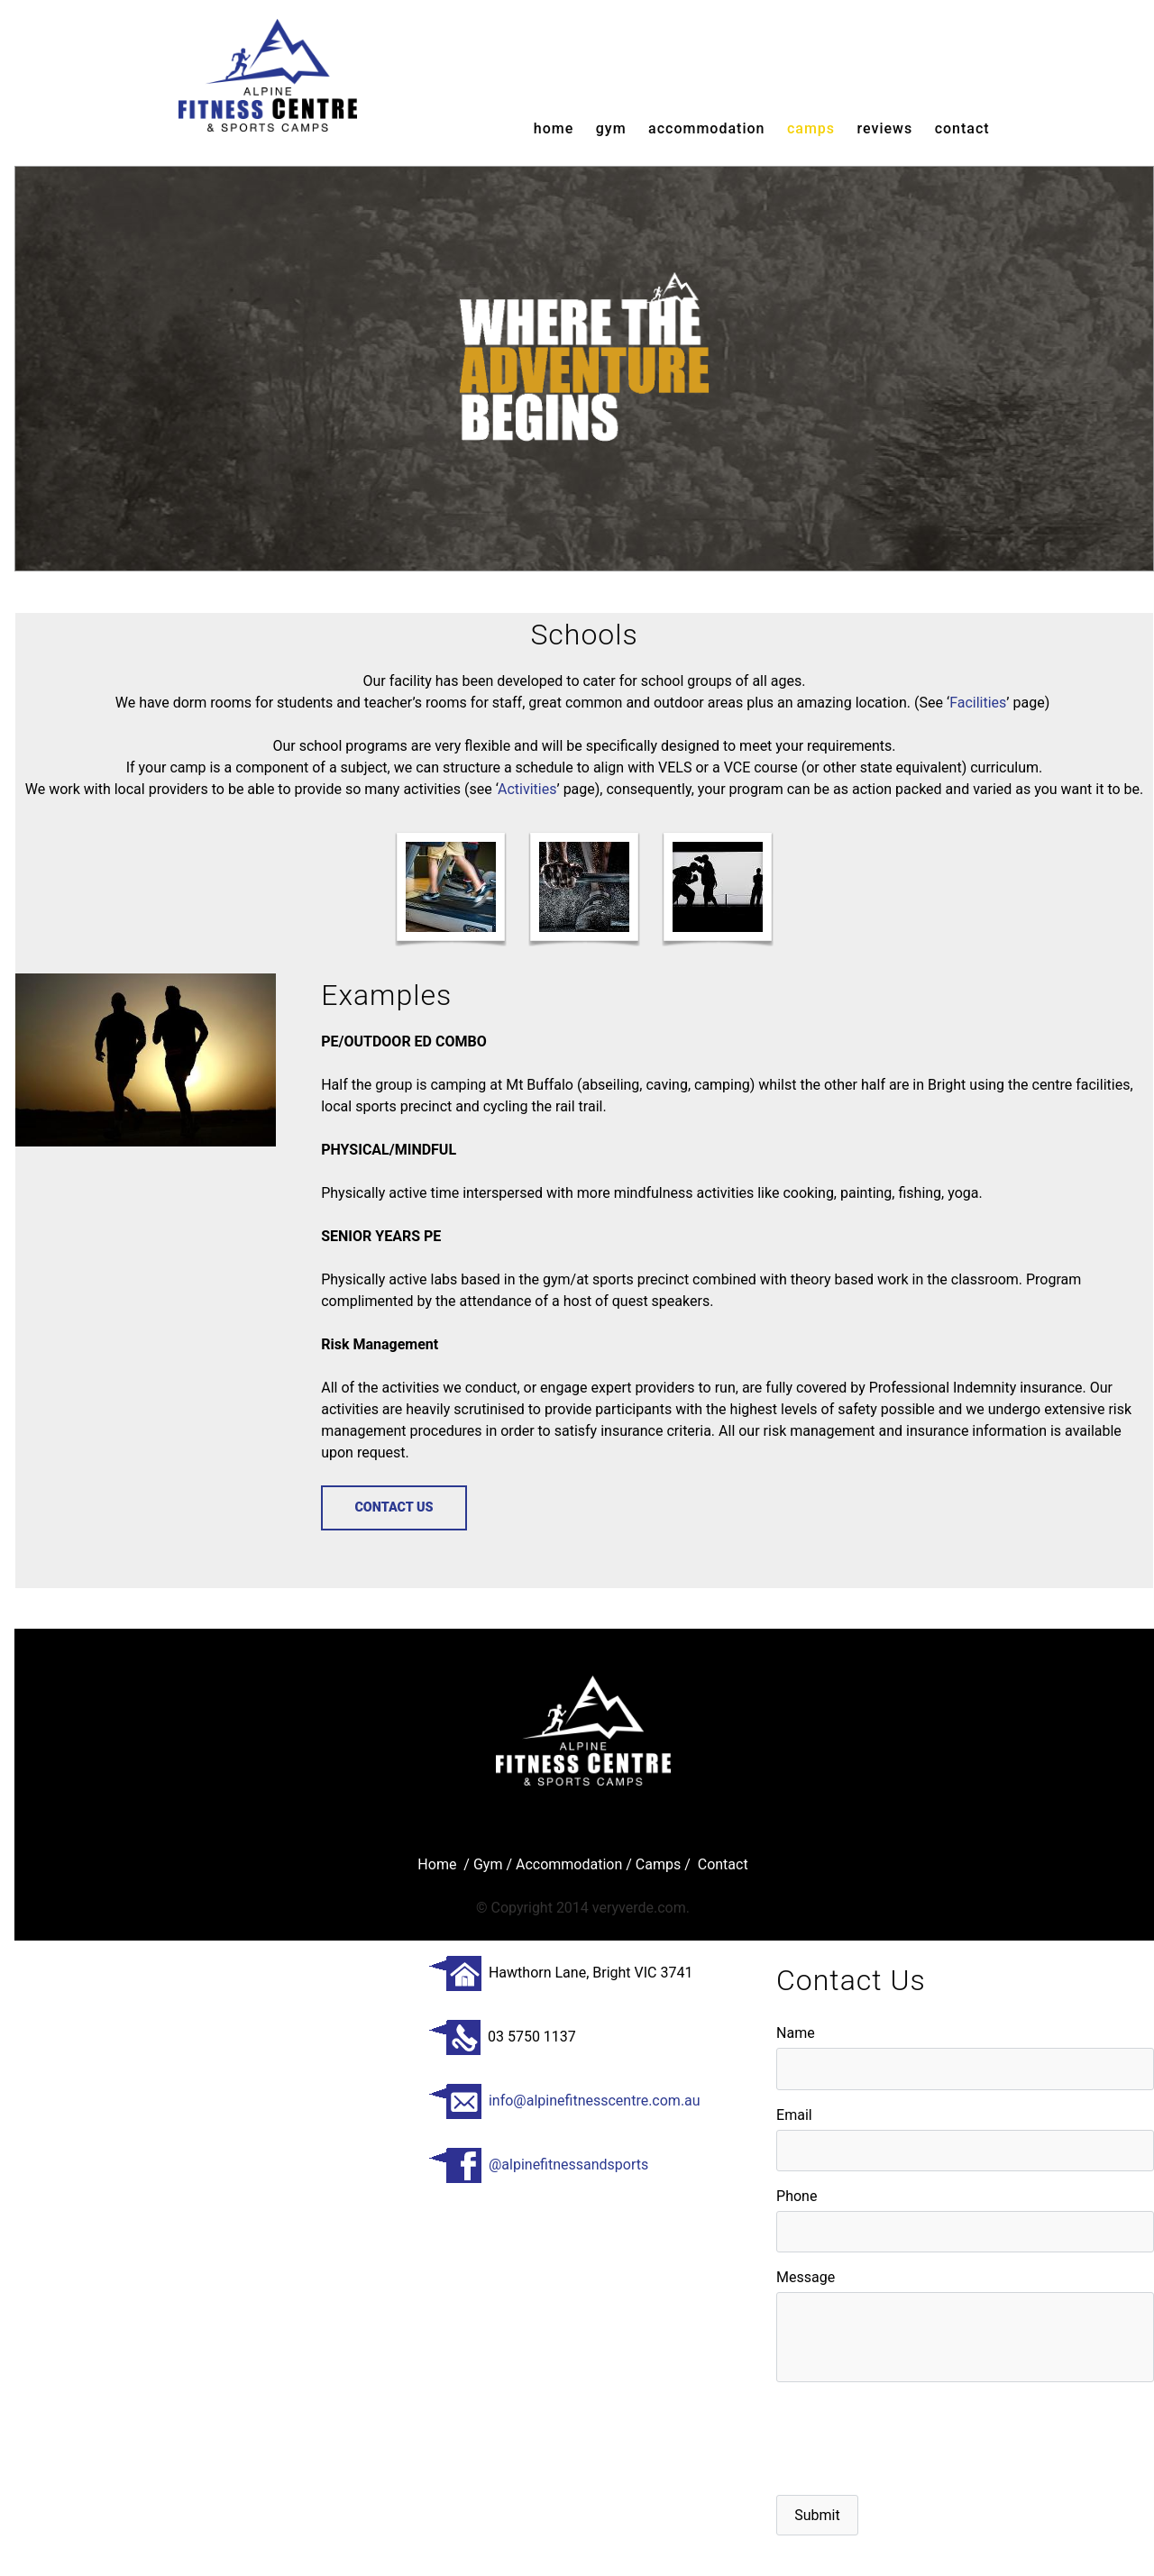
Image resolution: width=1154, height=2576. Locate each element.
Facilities (977, 702)
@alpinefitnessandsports (538, 2164)
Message (805, 2277)
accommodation (706, 128)
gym (611, 128)
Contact (962, 128)
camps (811, 128)
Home (553, 128)
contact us (393, 1507)
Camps (658, 1864)
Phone (796, 2196)
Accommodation (569, 1864)
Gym (489, 1864)
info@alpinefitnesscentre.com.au (564, 2100)
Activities (527, 789)
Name (795, 2033)
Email (794, 2115)
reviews (885, 128)
